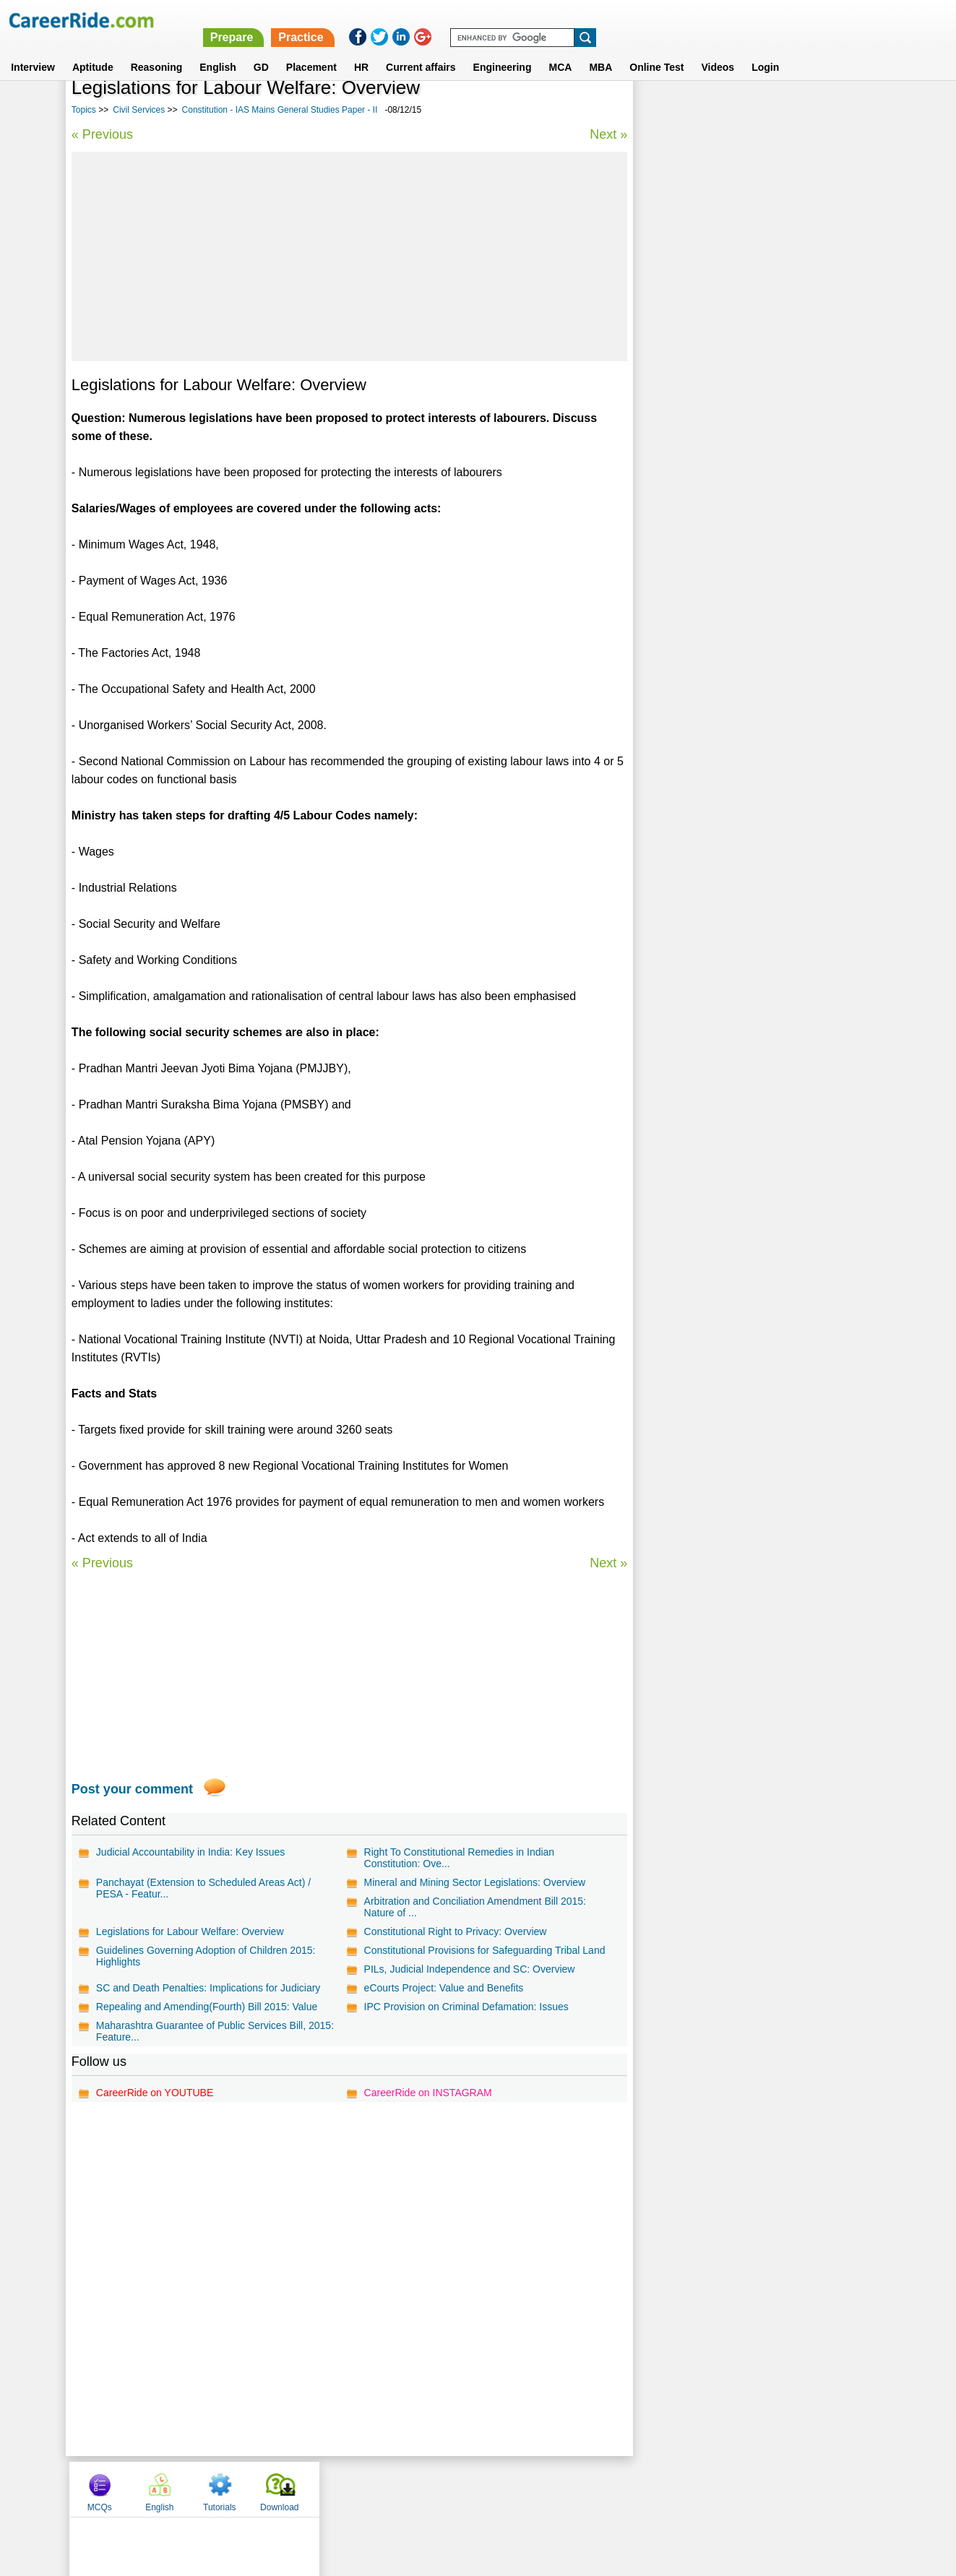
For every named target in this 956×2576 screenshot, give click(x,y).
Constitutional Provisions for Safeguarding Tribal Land (484, 1950)
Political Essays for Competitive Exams (735, 393)
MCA (560, 50)
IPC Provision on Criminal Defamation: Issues (465, 2006)
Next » (608, 134)
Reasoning (157, 50)
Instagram (636, 2488)
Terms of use (472, 2488)
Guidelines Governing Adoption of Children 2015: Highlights (206, 1956)
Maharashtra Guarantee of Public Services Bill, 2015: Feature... (215, 2031)
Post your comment (132, 1789)
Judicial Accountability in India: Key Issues (190, 1852)
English (217, 50)
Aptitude (92, 50)
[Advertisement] (349, 256)
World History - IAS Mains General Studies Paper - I (759, 450)
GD (261, 50)
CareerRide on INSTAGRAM (427, 2092)
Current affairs (420, 50)
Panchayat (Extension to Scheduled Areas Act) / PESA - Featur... (203, 1888)
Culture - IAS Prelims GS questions (725, 418)
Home (299, 2488)
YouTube (580, 2488)
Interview (33, 50)
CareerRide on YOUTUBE (154, 2092)
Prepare (582, 20)
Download (846, 110)
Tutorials (786, 110)
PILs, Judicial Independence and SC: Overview (468, 1969)
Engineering (502, 50)
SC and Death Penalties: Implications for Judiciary (208, 1988)
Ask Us (530, 2488)
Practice (651, 20)
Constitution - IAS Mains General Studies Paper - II (280, 110)
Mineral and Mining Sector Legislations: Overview (474, 1882)
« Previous (102, 134)
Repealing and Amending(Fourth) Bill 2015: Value (206, 2006)
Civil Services (139, 110)
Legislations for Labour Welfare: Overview (190, 1931)
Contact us (405, 2488)
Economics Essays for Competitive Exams (742, 368)
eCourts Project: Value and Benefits (443, 1988)
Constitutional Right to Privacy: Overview (454, 1931)
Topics (84, 110)
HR (361, 50)
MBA (600, 50)
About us (346, 2488)
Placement (311, 50)
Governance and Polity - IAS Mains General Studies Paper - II (743, 489)
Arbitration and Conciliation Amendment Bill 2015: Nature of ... (474, 1906)
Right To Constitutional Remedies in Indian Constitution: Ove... (458, 1857)
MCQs (666, 110)
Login (765, 50)
